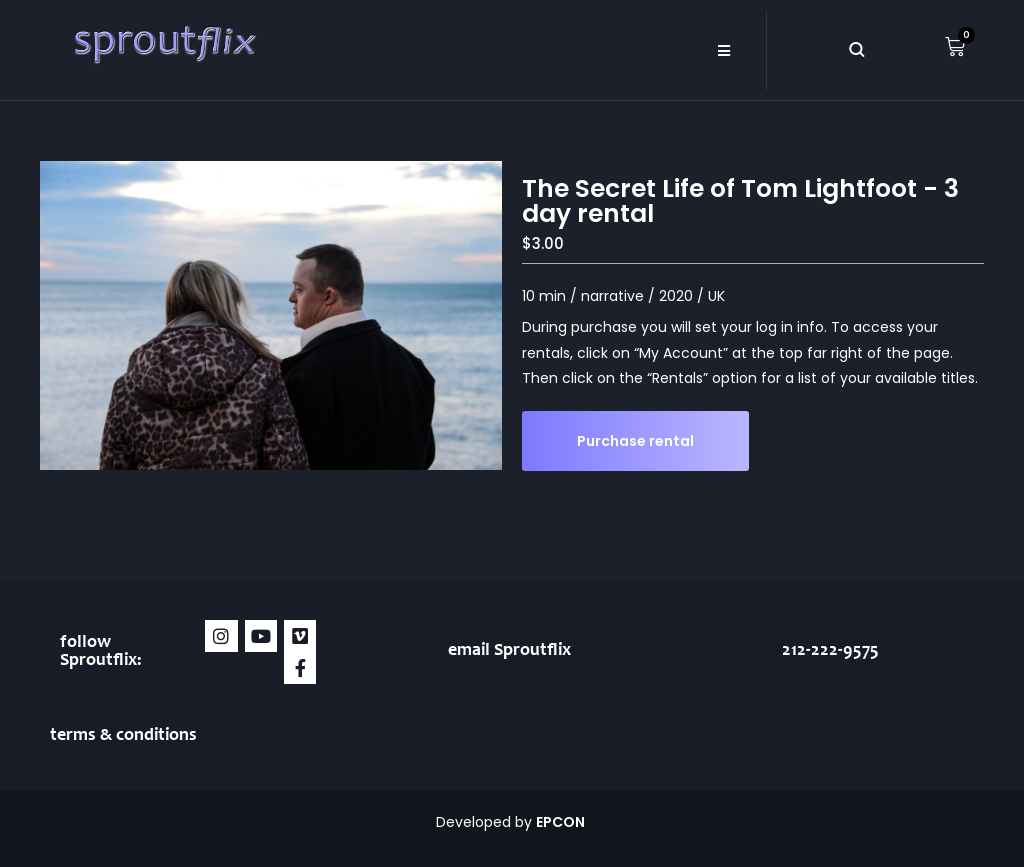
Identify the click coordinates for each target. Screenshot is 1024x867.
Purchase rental (635, 441)
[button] (723, 50)
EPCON (562, 822)
